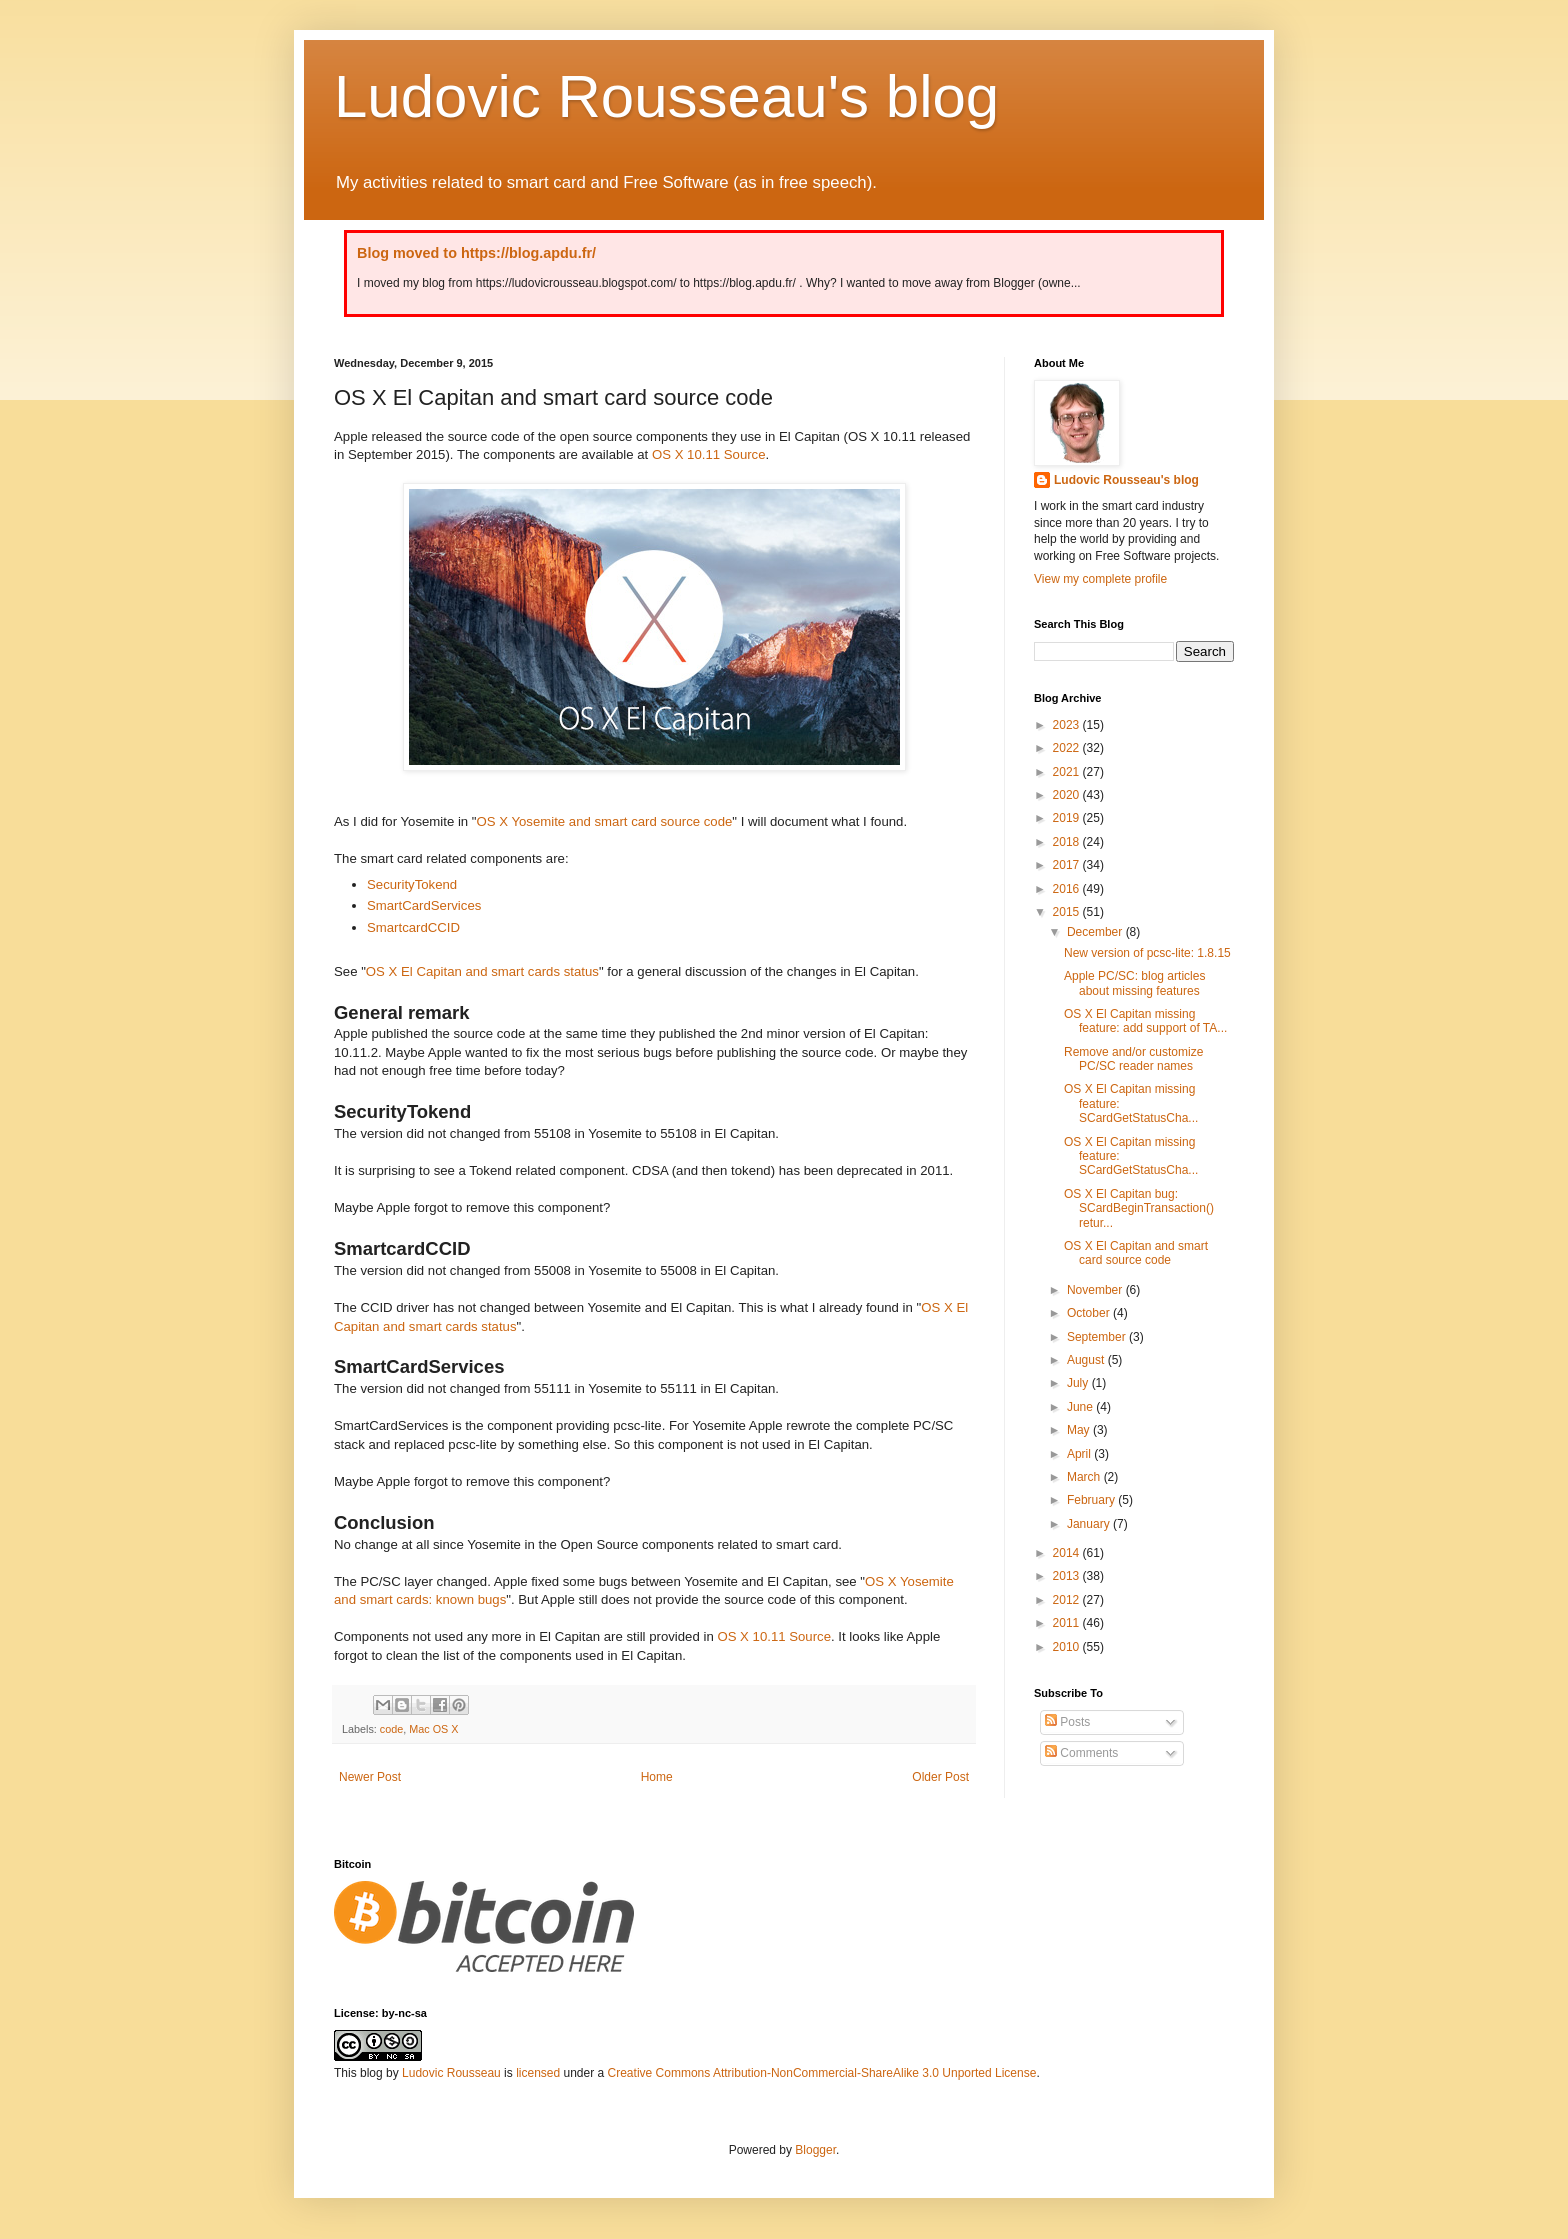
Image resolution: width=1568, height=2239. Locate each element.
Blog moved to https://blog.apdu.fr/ (476, 253)
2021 (1068, 772)
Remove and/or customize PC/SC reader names (1133, 1059)
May (1080, 1430)
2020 (1068, 795)
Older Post (940, 1777)
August (1087, 1360)
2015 (1068, 912)
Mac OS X (433, 1729)
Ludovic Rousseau (451, 2073)
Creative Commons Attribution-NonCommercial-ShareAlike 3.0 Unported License (822, 2073)
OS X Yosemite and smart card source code (605, 821)
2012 (1068, 1600)
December (1096, 932)
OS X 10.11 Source (709, 454)
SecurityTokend (412, 884)
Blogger (815, 2150)
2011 (1068, 1623)
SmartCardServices (424, 905)
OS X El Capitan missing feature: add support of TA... (1145, 1021)
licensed (538, 2073)
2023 (1068, 725)
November (1096, 1290)
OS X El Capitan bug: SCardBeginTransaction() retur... (1139, 1208)
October (1090, 1313)
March (1085, 1477)
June (1081, 1407)
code (391, 1729)
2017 (1068, 865)
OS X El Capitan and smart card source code (1136, 1253)
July (1079, 1383)
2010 (1068, 1647)
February (1092, 1500)
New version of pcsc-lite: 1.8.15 (1147, 953)
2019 (1068, 818)
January (1090, 1524)
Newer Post (370, 1777)
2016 (1068, 889)
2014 (1068, 1553)
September (1098, 1337)
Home (657, 1777)
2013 (1068, 1576)
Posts (1067, 1722)
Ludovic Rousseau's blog (666, 96)
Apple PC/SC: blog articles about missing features (1134, 983)
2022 (1068, 748)
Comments (1081, 1753)
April (1080, 1454)
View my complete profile (1100, 579)
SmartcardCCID (413, 927)
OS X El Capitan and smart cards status (482, 971)
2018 (1068, 842)
